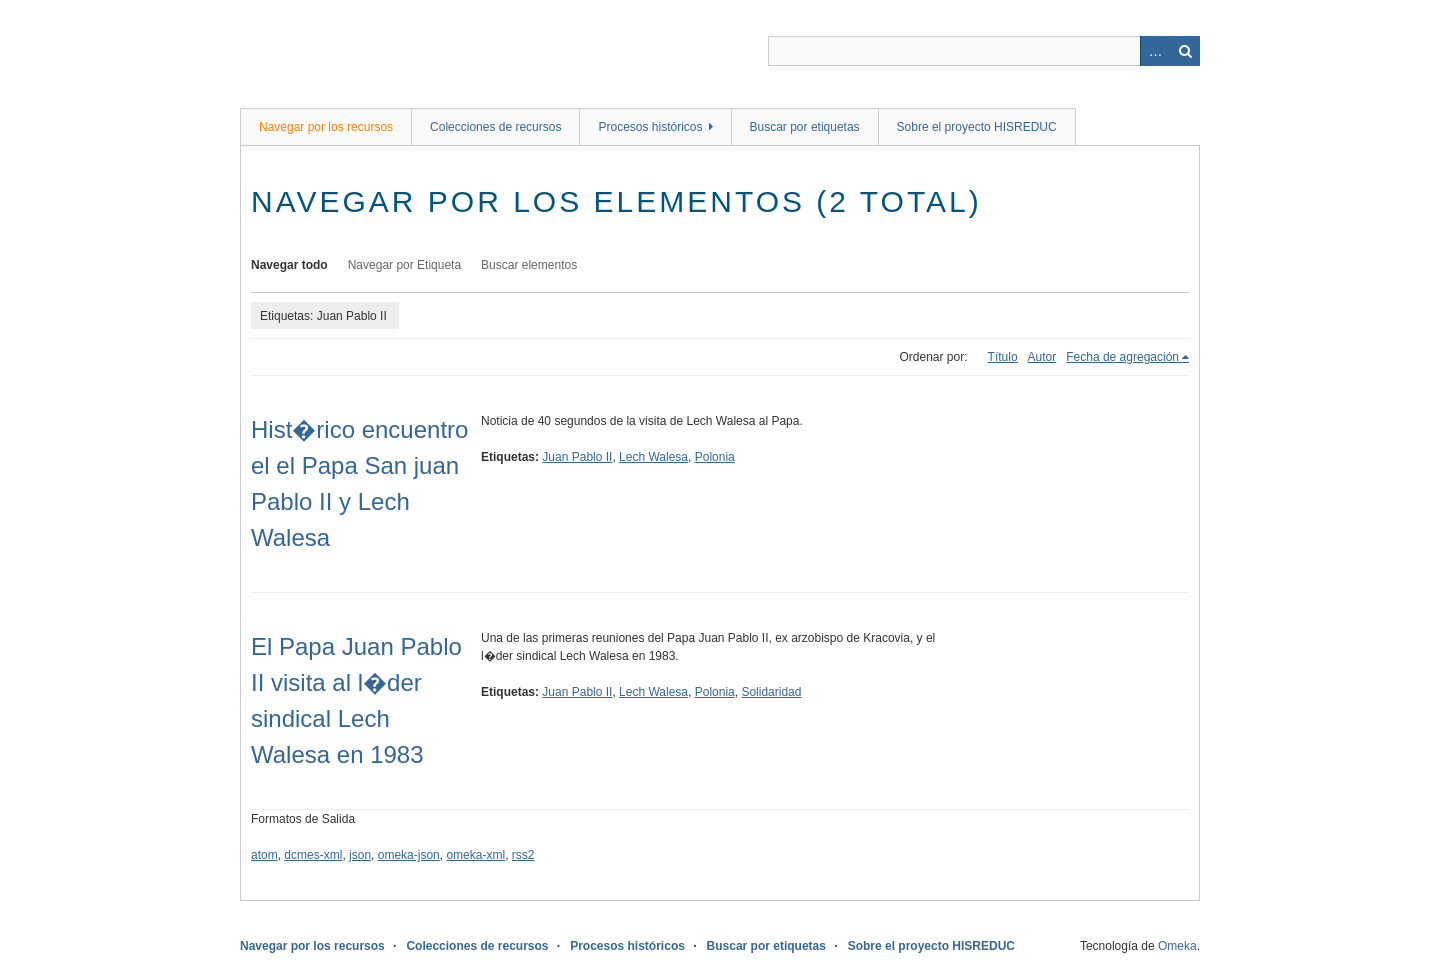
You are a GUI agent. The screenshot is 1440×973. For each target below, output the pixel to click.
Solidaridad (771, 692)
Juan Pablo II (577, 457)
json (360, 855)
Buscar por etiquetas (805, 127)
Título (1003, 357)
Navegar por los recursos (326, 127)
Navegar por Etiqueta (404, 265)
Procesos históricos (650, 127)
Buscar (1185, 51)
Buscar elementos (529, 265)
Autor (1042, 357)
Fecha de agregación (1122, 357)
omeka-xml (475, 855)
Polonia (715, 457)
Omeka (1177, 946)
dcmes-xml (313, 855)
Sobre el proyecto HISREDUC (977, 127)
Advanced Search (1155, 51)
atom (264, 855)
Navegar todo (289, 265)
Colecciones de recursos (495, 127)
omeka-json (409, 855)
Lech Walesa (653, 457)
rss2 (523, 855)
